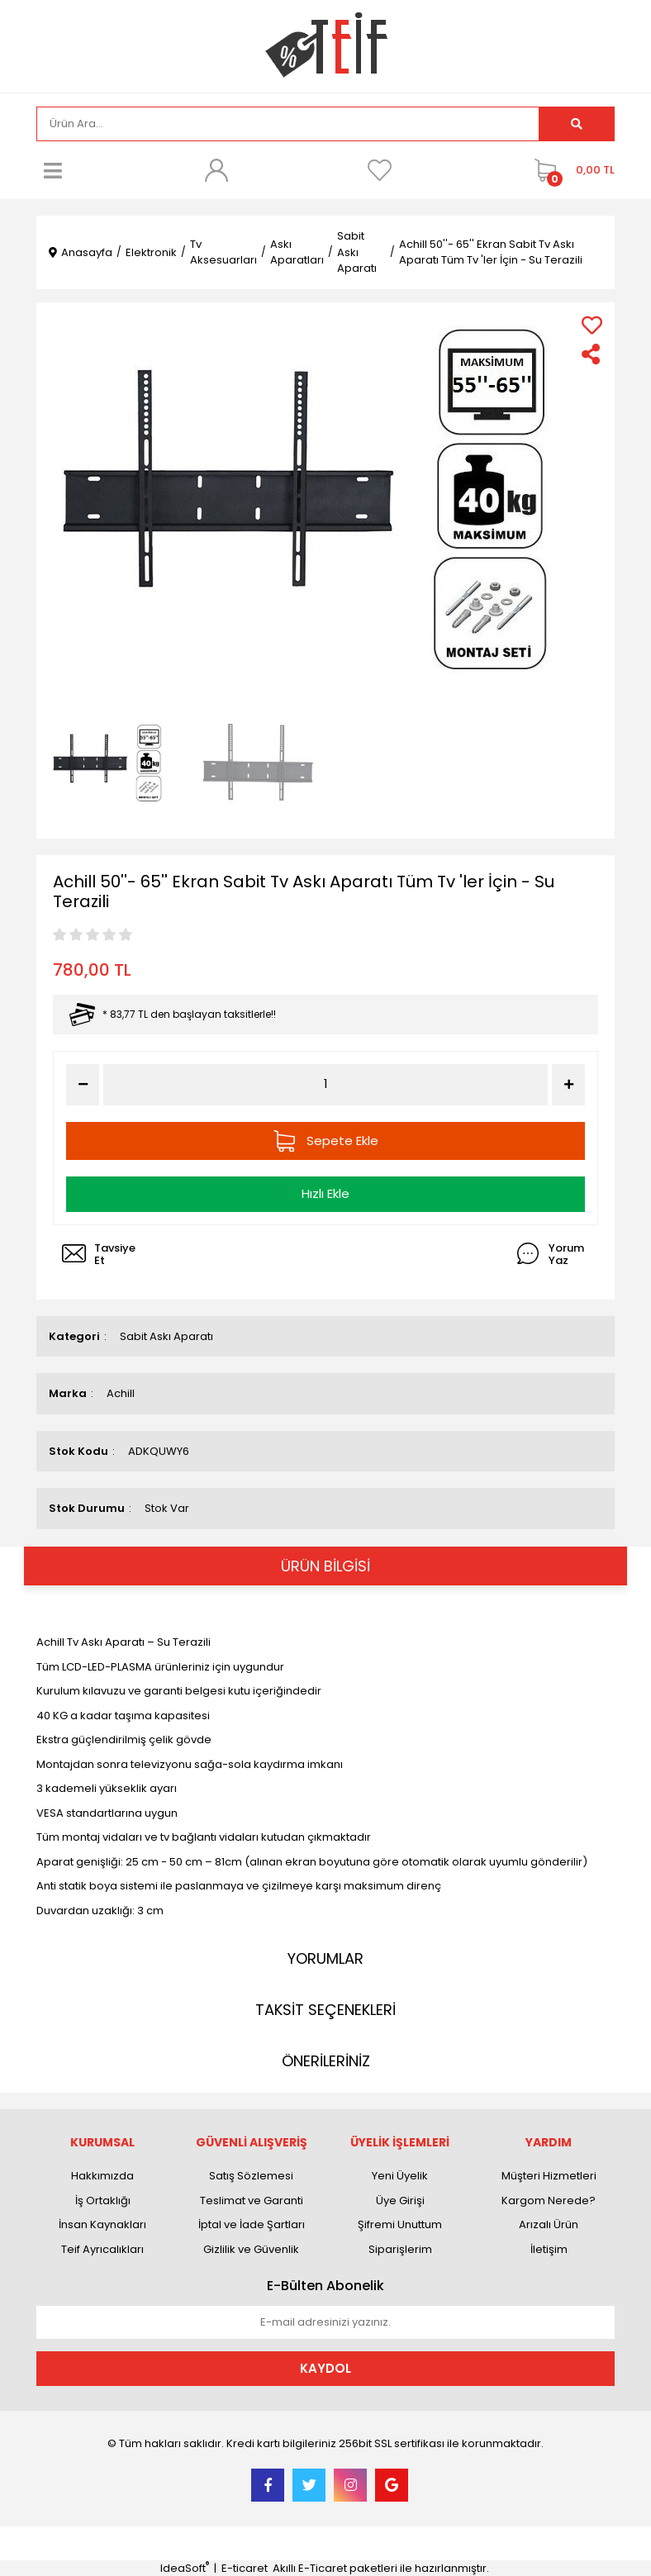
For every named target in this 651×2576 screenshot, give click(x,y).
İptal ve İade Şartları (251, 2224)
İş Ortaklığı (103, 2200)
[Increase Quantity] (568, 1084)
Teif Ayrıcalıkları (102, 2249)
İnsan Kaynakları (102, 2224)
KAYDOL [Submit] (325, 2368)
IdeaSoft (184, 2568)
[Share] (592, 354)
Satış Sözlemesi (251, 2176)
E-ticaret (244, 2568)
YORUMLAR (325, 1958)
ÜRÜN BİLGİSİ (325, 1566)
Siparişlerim (400, 2249)
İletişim (549, 2249)
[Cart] (570, 170)
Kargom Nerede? (548, 2200)
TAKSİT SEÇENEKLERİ (325, 2009)
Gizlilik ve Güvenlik (251, 2249)
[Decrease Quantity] (82, 1084)
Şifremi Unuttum (400, 2224)
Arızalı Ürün (548, 2224)
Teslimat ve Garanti (251, 2200)
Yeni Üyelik (400, 2176)
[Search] (288, 123)
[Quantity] (326, 1084)
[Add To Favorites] (592, 325)
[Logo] (325, 45)
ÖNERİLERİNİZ (326, 2061)
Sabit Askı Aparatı (166, 1336)
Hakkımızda (102, 2176)
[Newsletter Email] (325, 2322)
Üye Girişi (400, 2200)
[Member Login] (216, 170)
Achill (121, 1393)
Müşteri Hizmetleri (548, 2176)
